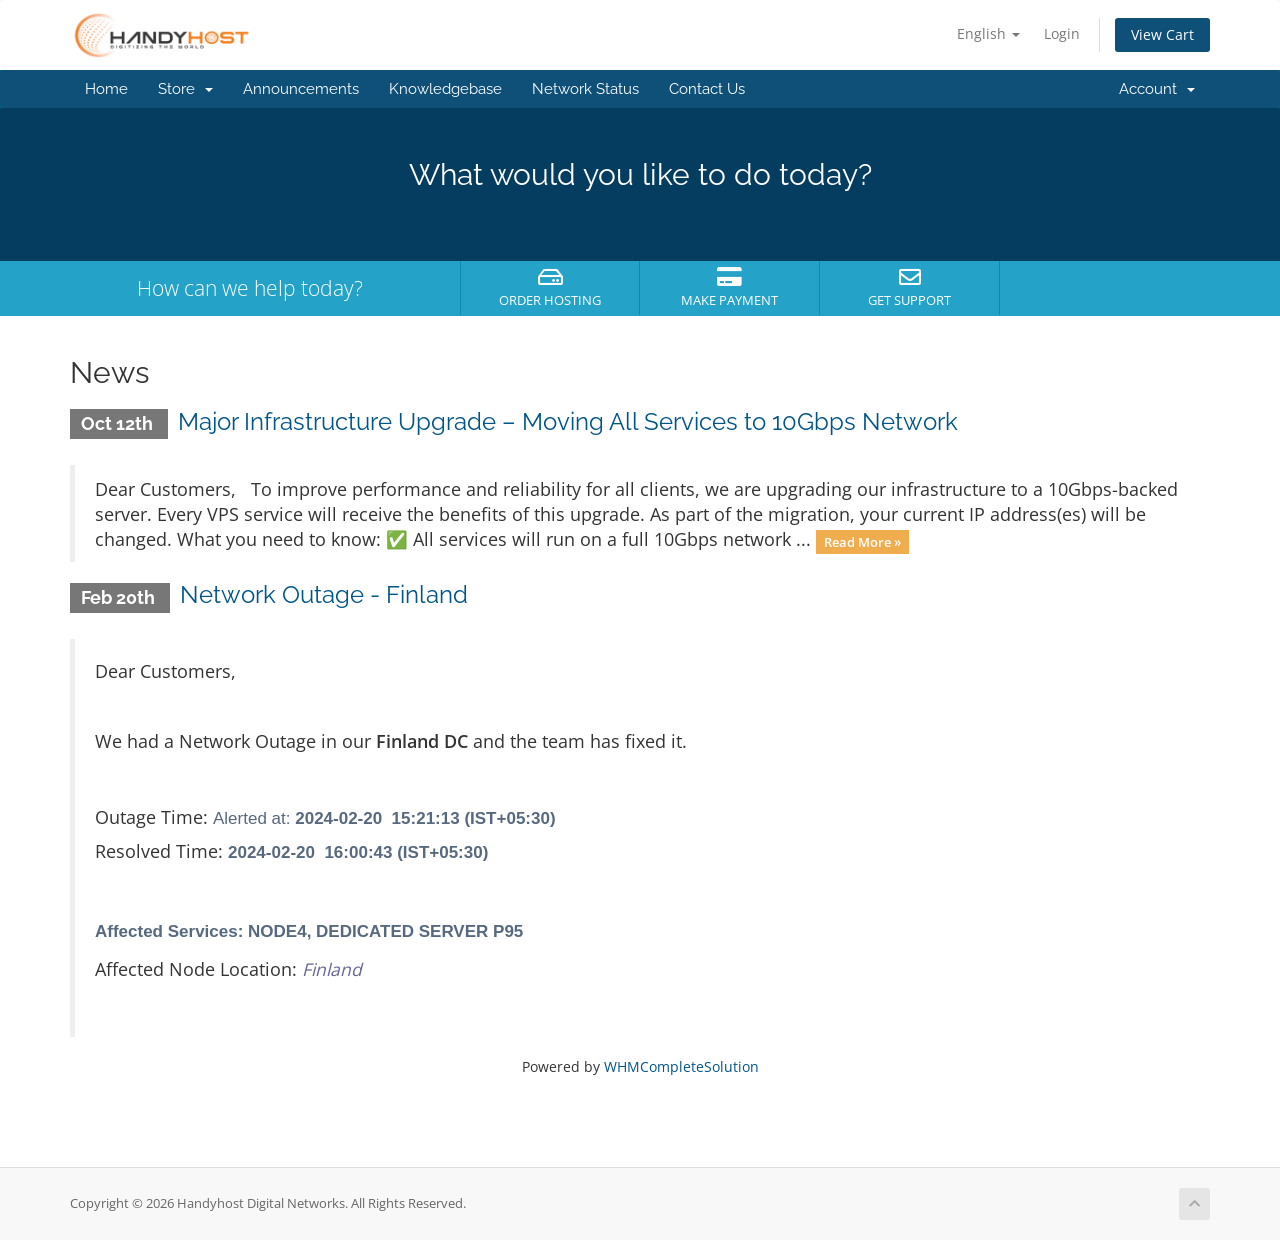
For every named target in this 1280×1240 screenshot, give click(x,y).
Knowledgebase (445, 89)
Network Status (585, 89)
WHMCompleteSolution (681, 1066)
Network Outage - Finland (324, 594)
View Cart (1162, 34)
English (988, 33)
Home (106, 89)
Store (185, 89)
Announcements (301, 89)
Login (1062, 33)
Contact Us (707, 89)
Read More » (862, 541)
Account (1157, 89)
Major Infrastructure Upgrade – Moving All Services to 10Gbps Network (568, 421)
